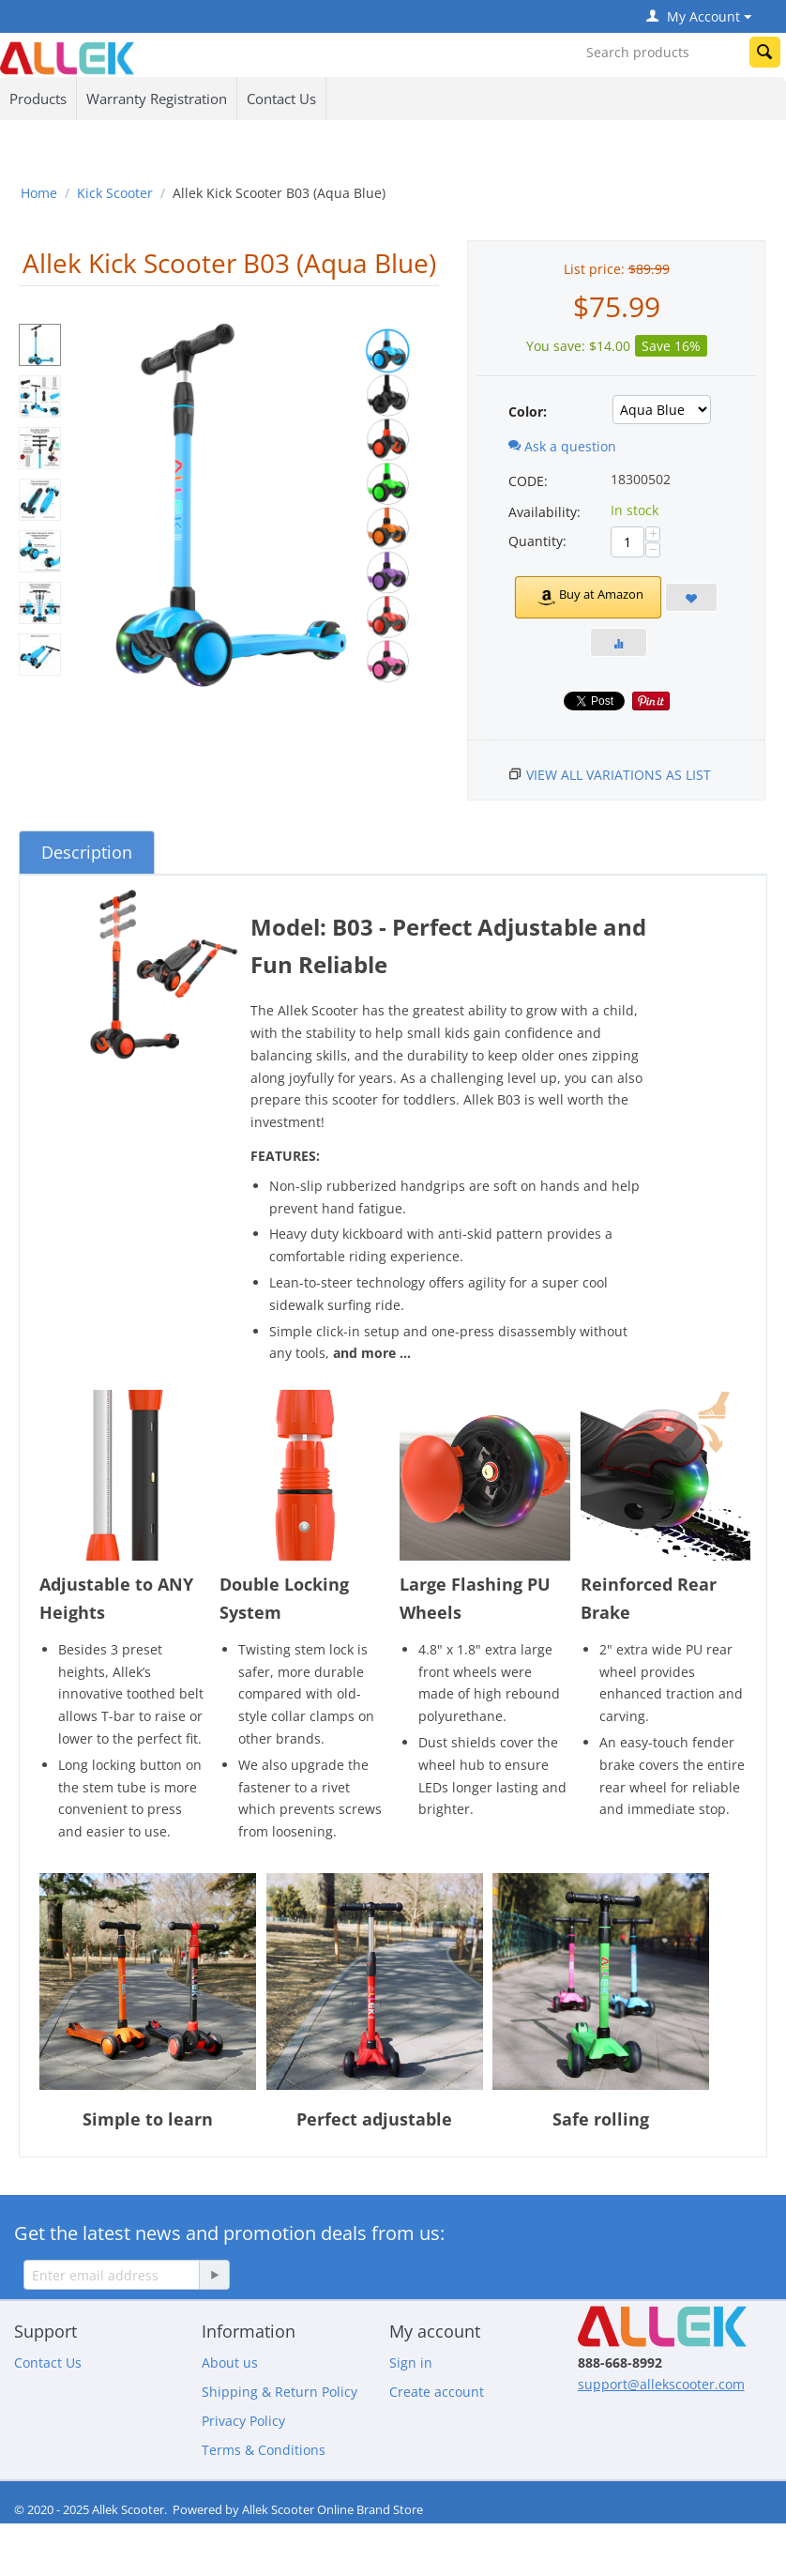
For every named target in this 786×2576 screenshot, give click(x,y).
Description (86, 852)
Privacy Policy (243, 2421)
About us (230, 2362)
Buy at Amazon (587, 597)
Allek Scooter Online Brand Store (332, 2509)
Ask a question (562, 446)
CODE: (528, 481)
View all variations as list (618, 775)
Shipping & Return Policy (279, 2392)
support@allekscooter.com (661, 2384)
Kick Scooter (115, 193)
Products (38, 98)
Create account (436, 2392)
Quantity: (537, 541)
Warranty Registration (156, 98)
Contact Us (281, 98)
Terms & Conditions (263, 2450)
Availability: (544, 512)
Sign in (410, 2362)
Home (39, 193)
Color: (527, 411)
